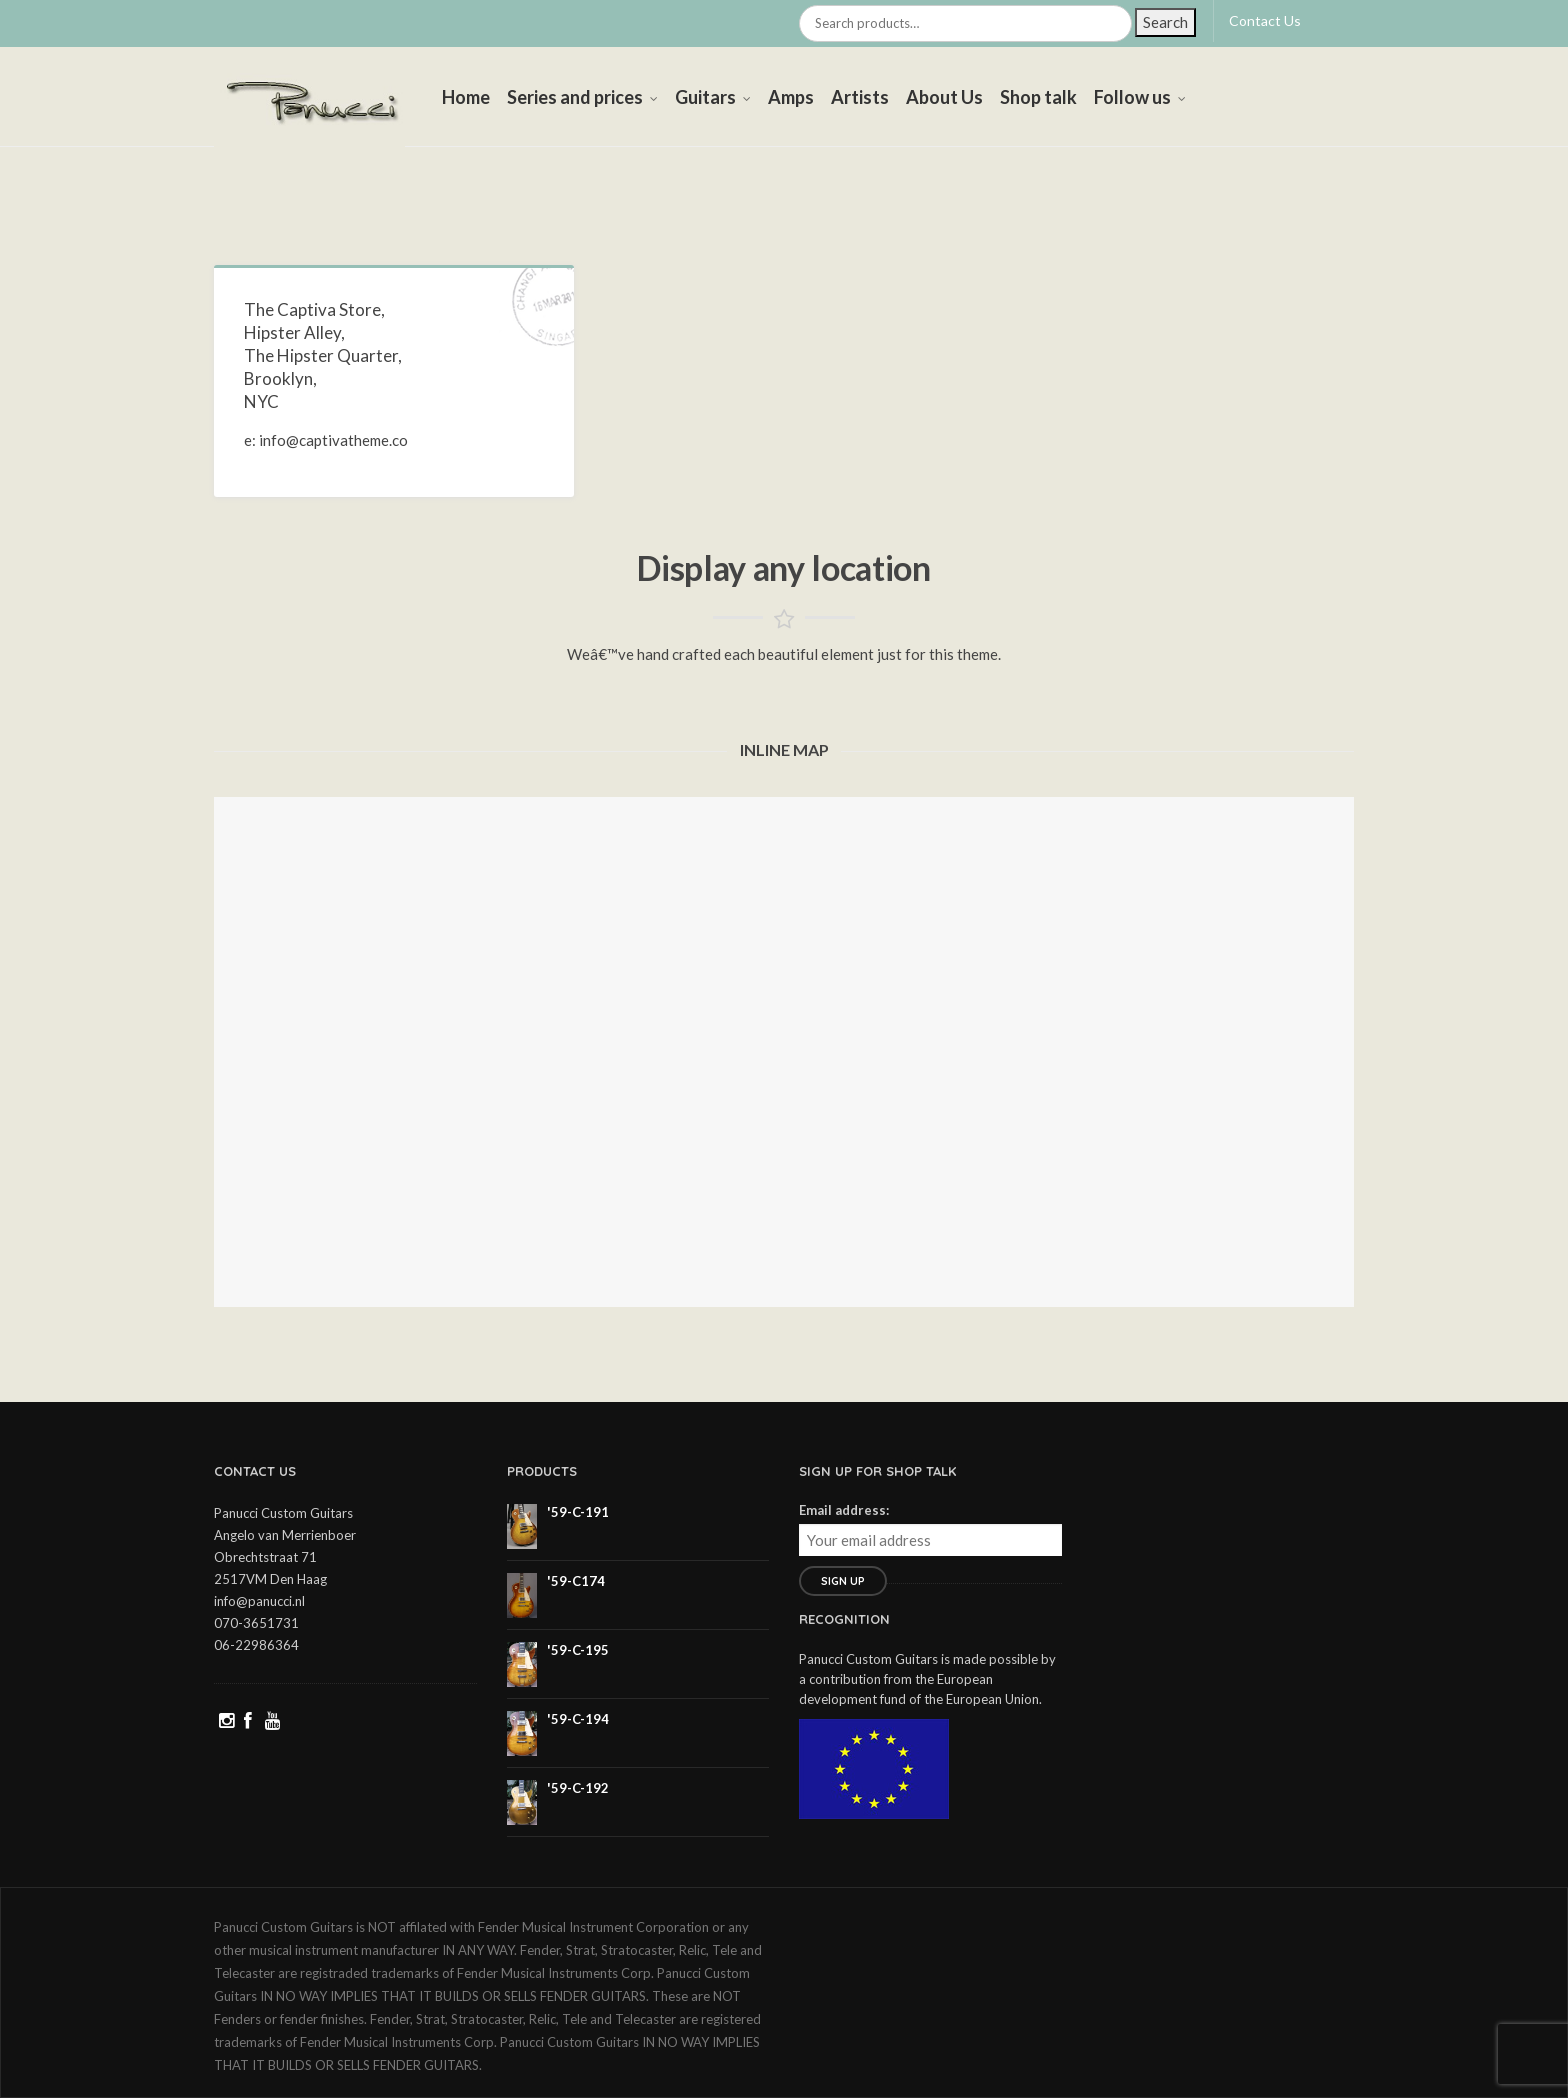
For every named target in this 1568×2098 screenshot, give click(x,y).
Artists (860, 97)
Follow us (1132, 97)
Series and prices (575, 97)
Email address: (844, 1510)
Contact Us (1265, 20)
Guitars (705, 97)
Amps (791, 97)
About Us (944, 97)
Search (1165, 22)
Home (466, 97)
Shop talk (1038, 97)
